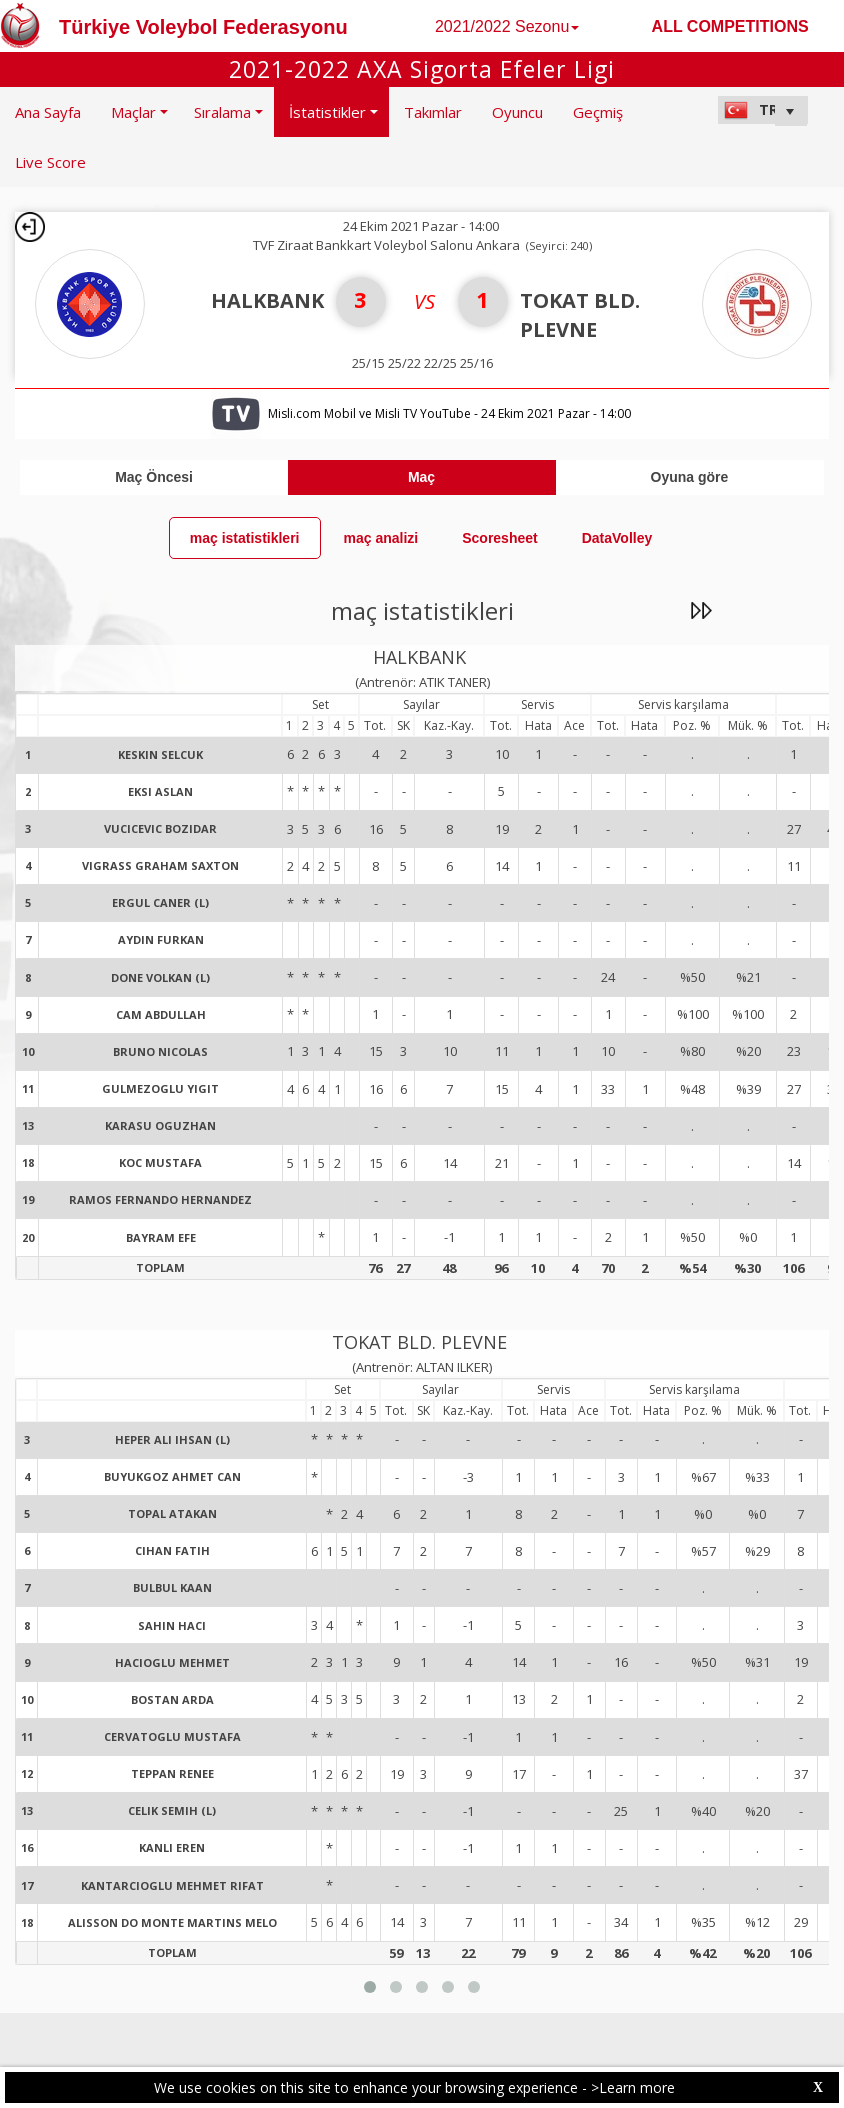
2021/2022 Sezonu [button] (507, 26)
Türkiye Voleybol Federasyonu (203, 27)
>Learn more (633, 2087)
